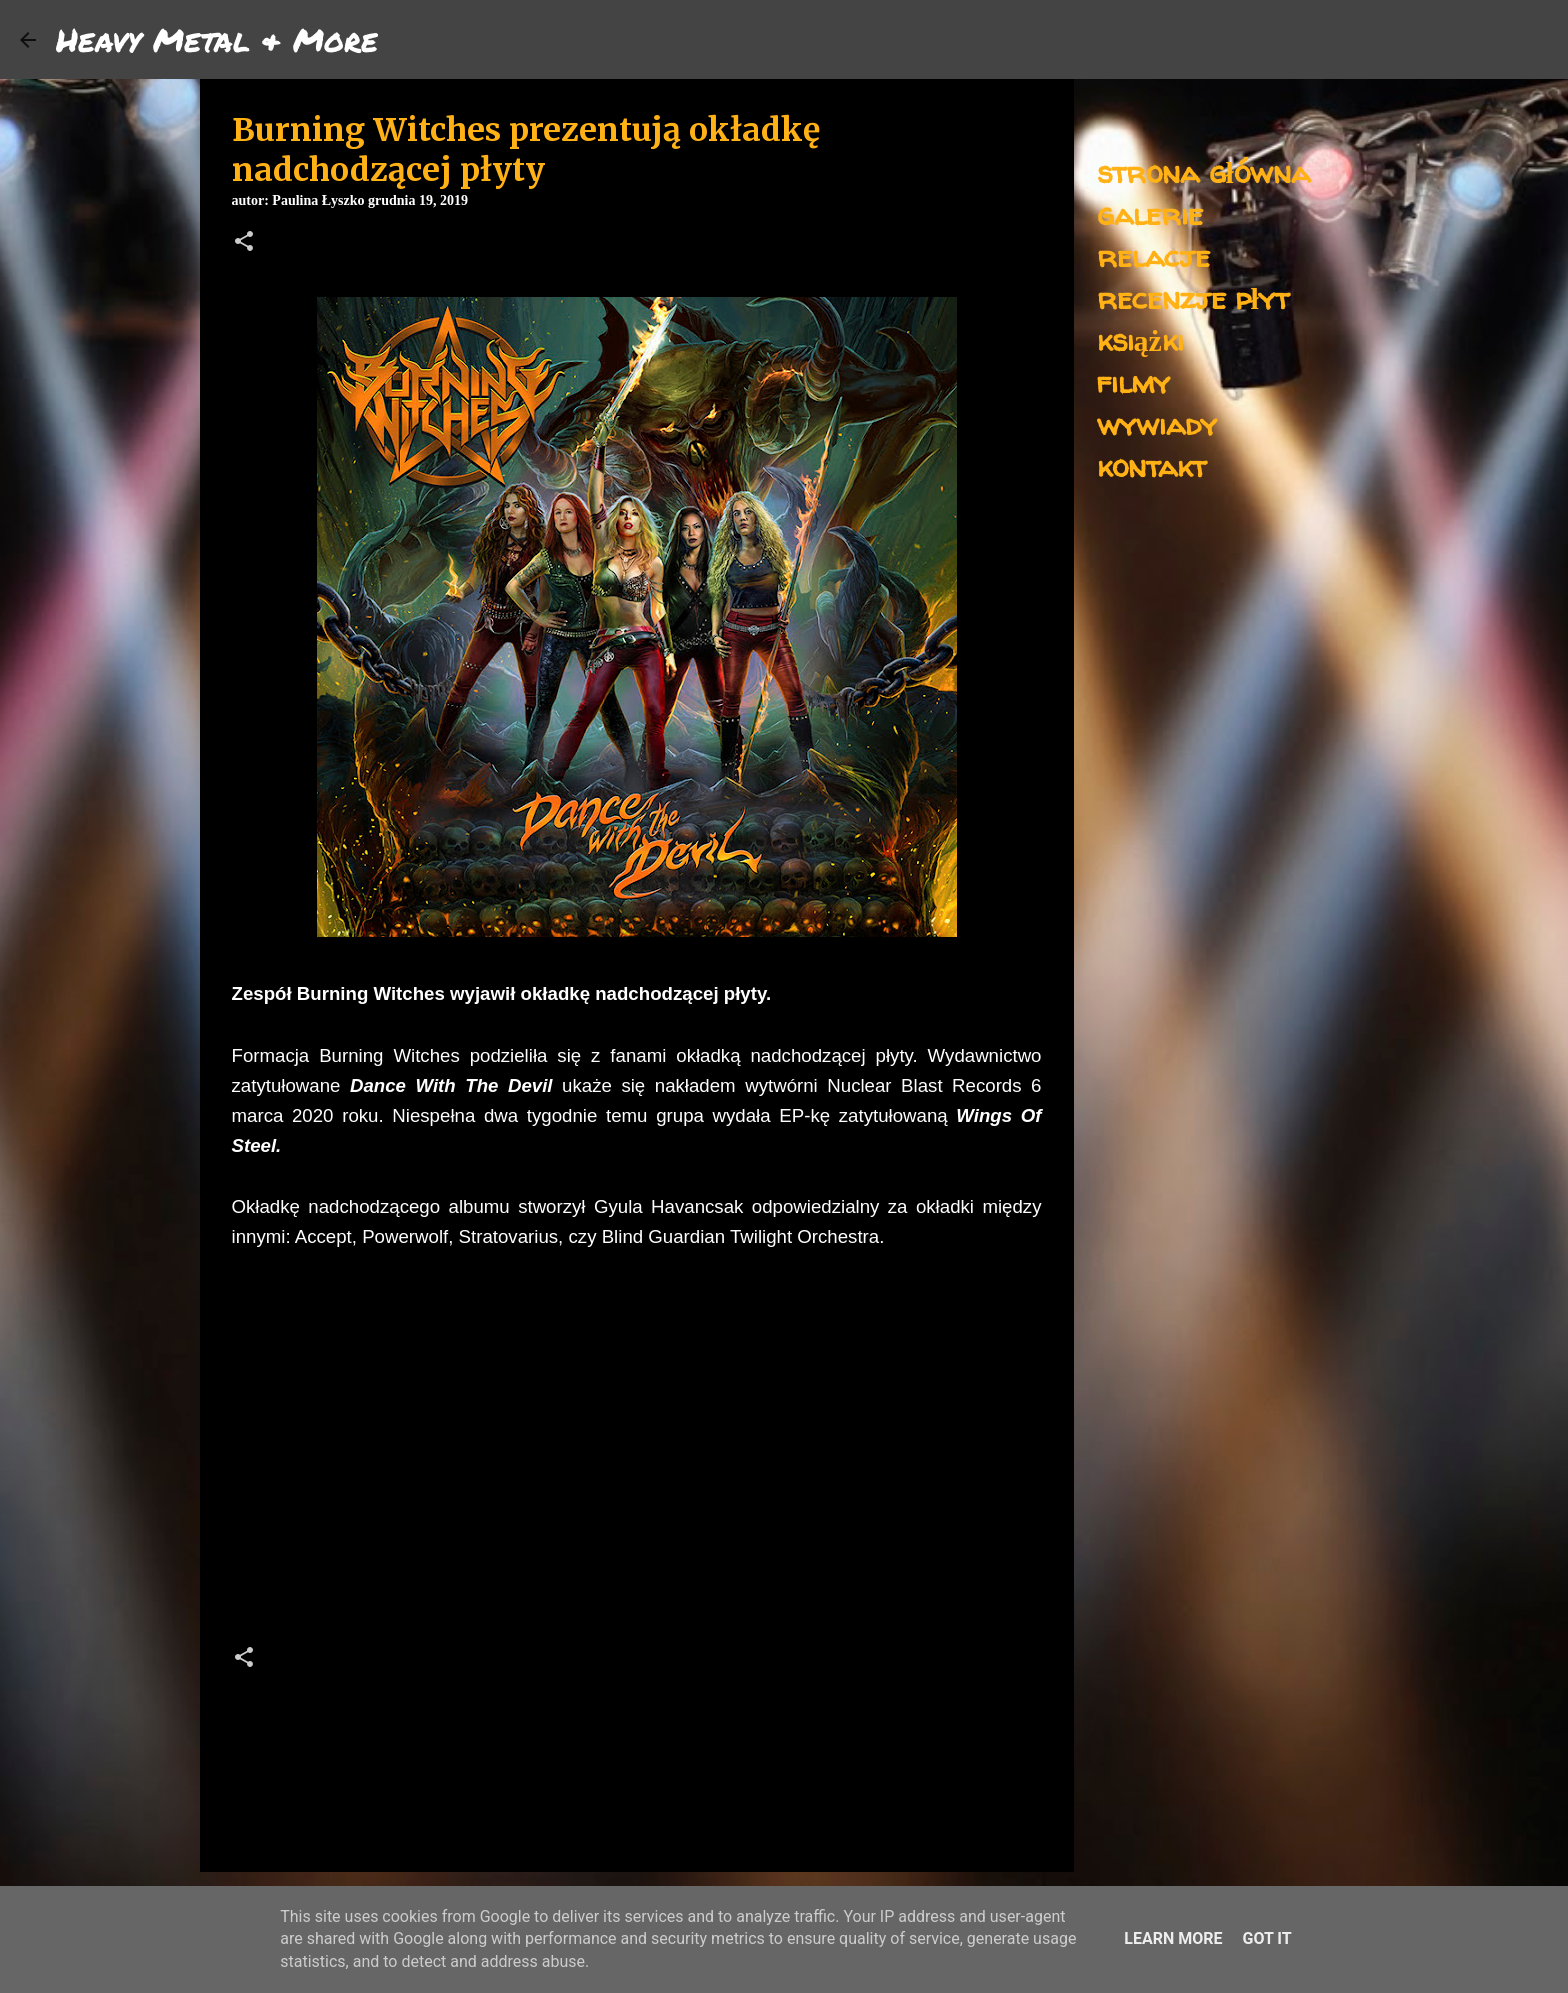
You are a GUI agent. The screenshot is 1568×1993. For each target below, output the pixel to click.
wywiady (1157, 423)
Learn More (1173, 1938)
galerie (1150, 213)
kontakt (1151, 465)
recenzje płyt (1193, 297)
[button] (244, 243)
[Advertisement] (637, 1453)
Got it (1266, 1938)
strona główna (1203, 171)
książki (1140, 339)
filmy (1133, 381)
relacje (1153, 255)
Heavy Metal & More (217, 39)
